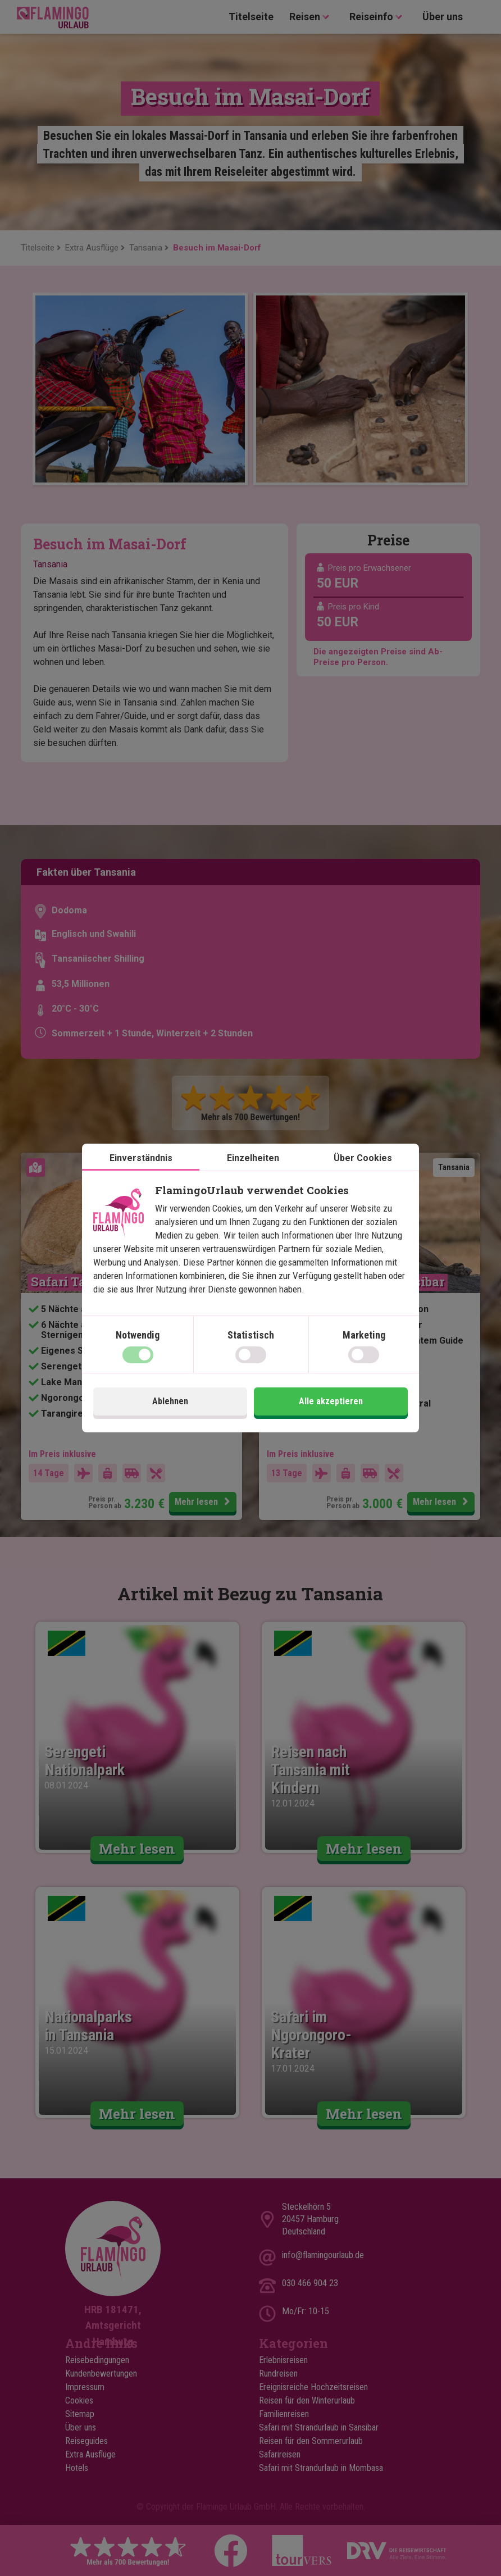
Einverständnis (141, 1158)
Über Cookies (363, 1158)
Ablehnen (170, 1401)
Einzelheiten (253, 1158)
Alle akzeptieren (331, 1401)
